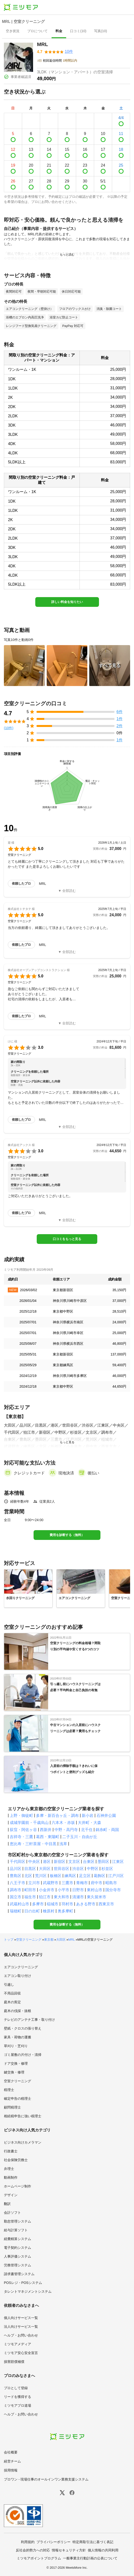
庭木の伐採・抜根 (17, 2011)
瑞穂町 (15, 1911)
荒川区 (41, 1876)
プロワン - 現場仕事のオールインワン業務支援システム (46, 2479)
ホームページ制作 (17, 2186)
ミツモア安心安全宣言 (21, 2353)
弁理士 (9, 2169)
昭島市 (111, 1883)
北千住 (87, 1830)
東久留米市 (96, 1897)
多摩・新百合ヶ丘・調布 (57, 1815)
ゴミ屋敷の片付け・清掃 (22, 2055)
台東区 (89, 1862)
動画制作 (11, 2177)
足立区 (85, 1876)
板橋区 (56, 1876)
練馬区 (70, 1876)
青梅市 (82, 1883)
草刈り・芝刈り (16, 2046)
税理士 (9, 2090)
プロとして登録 (16, 2388)
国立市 (15, 1897)
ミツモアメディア (17, 2344)
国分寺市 (113, 1890)
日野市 (78, 1890)
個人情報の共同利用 (103, 2550)
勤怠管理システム (17, 2221)
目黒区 (30, 1869)
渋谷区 (78, 1869)
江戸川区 (116, 1876)
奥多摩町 (65, 1911)
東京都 (49, 1939)
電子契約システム (17, 2248)
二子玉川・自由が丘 (79, 1837)
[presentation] (12, 31)
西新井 (46, 1830)
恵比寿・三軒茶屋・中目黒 (33, 1844)
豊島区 (15, 1876)
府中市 (96, 1883)
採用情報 (11, 2470)
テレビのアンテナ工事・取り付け (29, 2020)
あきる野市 (86, 1904)
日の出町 (32, 1911)
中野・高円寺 (66, 1830)
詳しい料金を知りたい (67, 602)
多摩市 (38, 1904)
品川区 (15, 1869)
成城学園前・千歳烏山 (29, 1823)
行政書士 (11, 2151)
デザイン (11, 2195)
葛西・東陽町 (47, 1837)
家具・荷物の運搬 (17, 2037)
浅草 (63, 1844)
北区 (28, 1876)
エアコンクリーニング (21, 1967)
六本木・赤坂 (63, 1823)
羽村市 (67, 1904)
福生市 (30, 1897)
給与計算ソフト (16, 2230)
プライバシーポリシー (53, 2542)
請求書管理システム (19, 2274)
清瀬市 (78, 1897)
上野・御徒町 (21, 1815)
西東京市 (106, 1904)
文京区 (74, 1862)
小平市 (63, 1890)
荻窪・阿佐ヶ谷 (23, 1830)
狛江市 (45, 1897)
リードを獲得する (17, 2397)
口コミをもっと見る (67, 1239)
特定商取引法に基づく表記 (92, 2542)
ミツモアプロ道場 (17, 2405)
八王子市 (17, 1883)
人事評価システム (17, 2256)
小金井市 (46, 1890)
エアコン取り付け (17, 1976)
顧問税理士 (12, 2107)
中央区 (34, 1862)
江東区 (118, 1862)
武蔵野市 (50, 1883)
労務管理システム (17, 2265)
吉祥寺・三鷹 (21, 1837)
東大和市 (61, 1897)
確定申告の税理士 (17, 2098)
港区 (47, 1862)
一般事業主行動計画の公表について (90, 2558)
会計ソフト (12, 2212)
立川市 (34, 1883)
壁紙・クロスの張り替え (22, 2028)
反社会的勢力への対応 (33, 2550)
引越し (9, 1984)
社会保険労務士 (16, 2160)
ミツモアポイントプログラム (39, 2558)
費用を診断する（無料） (67, 1535)
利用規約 (28, 2542)
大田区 (45, 1869)
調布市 (15, 1890)
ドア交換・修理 (16, 2063)
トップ (8, 1939)
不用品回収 (12, 1993)
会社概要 (11, 2452)
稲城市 (52, 1904)
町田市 (30, 1890)
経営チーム (12, 2461)
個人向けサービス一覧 (21, 2318)
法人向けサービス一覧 (21, 2326)
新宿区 (59, 1862)
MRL (71, 1939)
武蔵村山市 (19, 1904)
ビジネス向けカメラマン (22, 2142)
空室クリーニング (28, 1939)
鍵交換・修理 (14, 2072)
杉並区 (107, 1869)
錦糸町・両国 (107, 1830)
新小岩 (87, 1815)
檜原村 (48, 1911)
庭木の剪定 (12, 2002)
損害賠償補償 (14, 2362)
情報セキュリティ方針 (69, 2550)
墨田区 (103, 1862)
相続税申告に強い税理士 (22, 2116)
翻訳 (7, 2204)
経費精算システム (17, 2239)
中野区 (92, 1869)
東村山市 (94, 1890)
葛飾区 (99, 1876)
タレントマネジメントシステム (28, 2291)
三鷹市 (67, 1883)
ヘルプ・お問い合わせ (21, 2335)
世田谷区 (61, 1869)
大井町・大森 (89, 1823)
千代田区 (17, 1862)
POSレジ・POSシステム (23, 2283)
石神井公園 (106, 1815)
